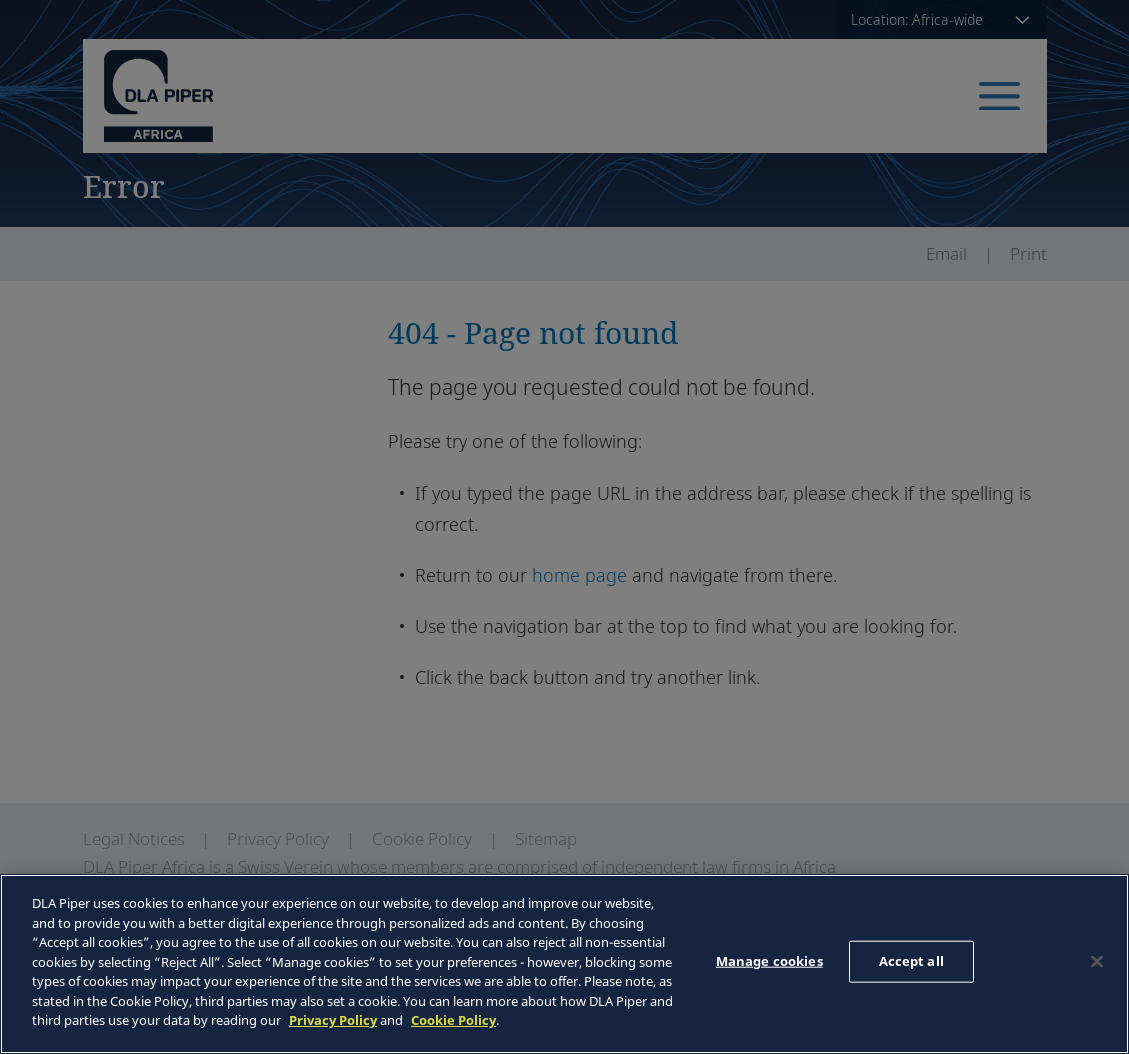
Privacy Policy (333, 1020)
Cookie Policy (453, 1020)
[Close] (1097, 962)
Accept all (911, 961)
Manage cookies (769, 961)
